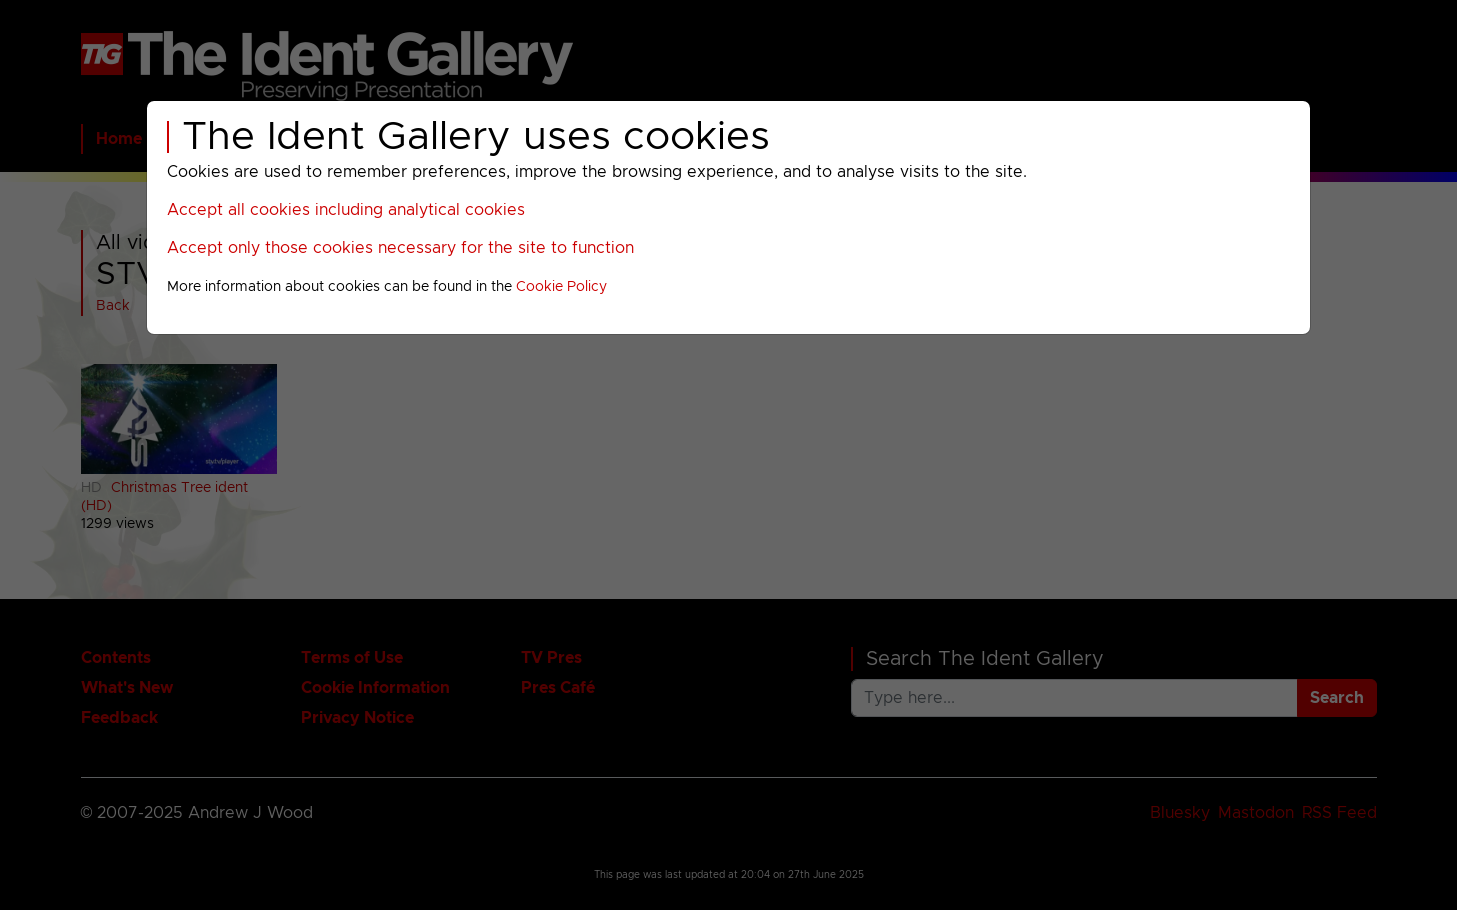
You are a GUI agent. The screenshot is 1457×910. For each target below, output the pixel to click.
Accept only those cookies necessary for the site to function (400, 248)
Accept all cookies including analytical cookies (346, 210)
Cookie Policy (561, 287)
